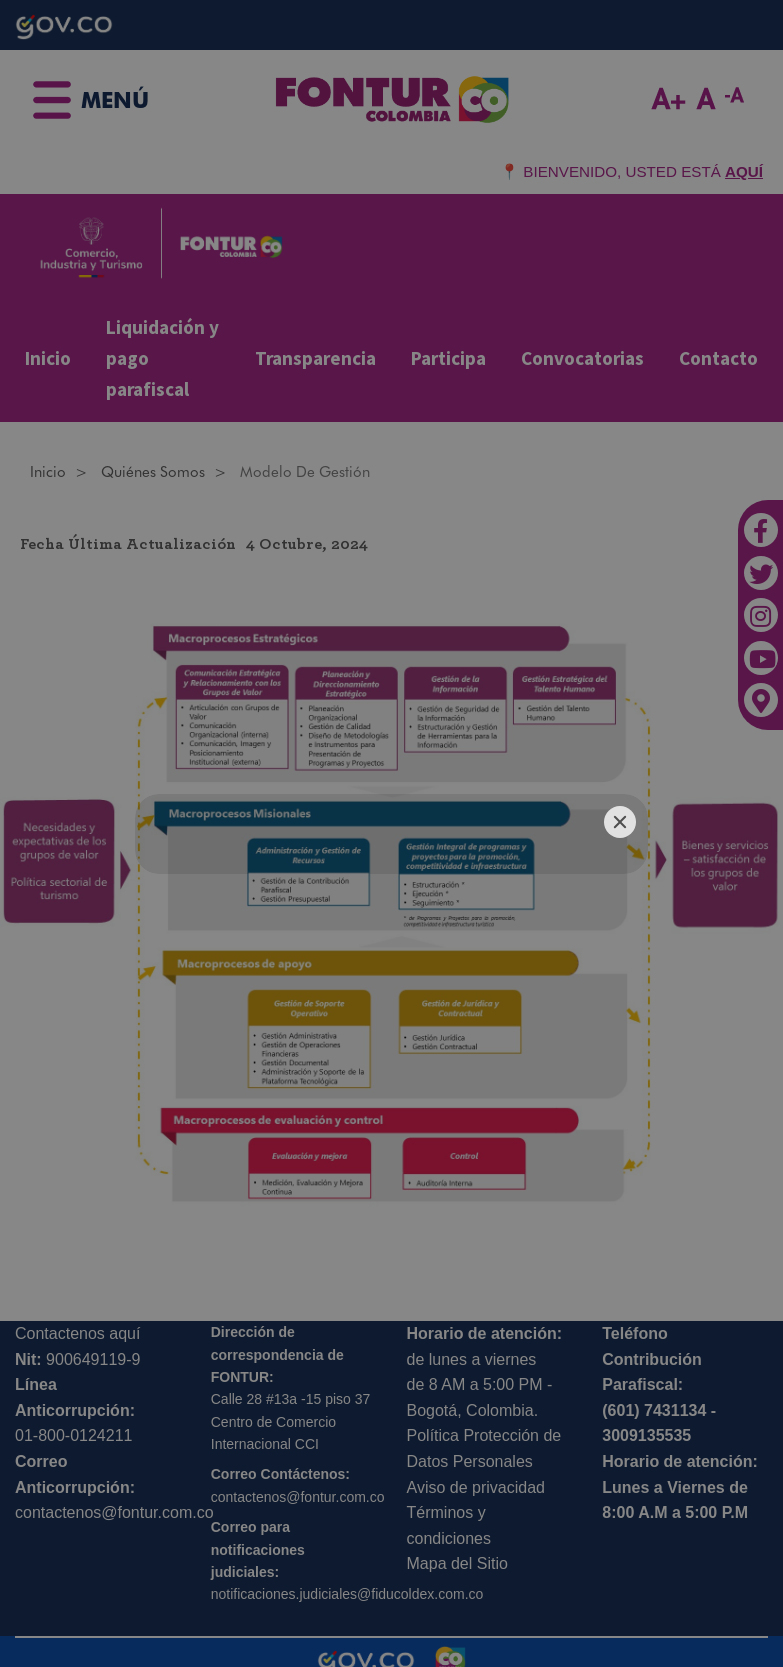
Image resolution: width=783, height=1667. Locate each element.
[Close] (620, 822)
